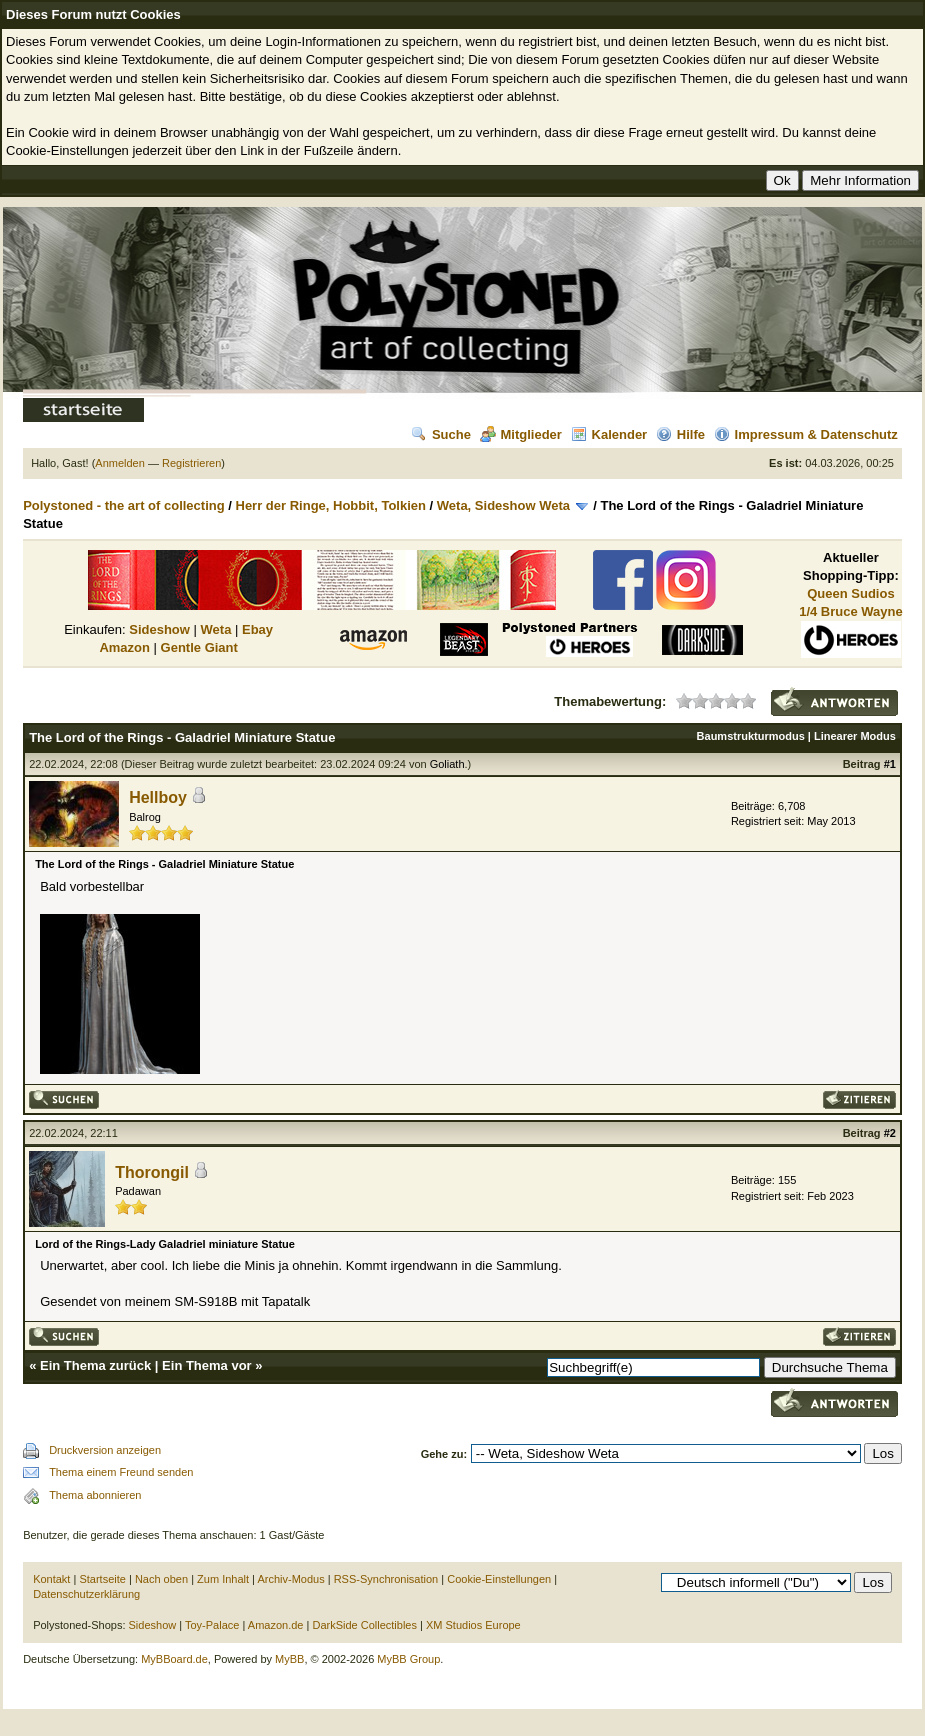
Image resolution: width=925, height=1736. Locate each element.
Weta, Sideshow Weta (503, 505)
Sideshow (159, 629)
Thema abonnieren (95, 1495)
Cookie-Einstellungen (499, 1579)
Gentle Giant (199, 647)
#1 (890, 764)
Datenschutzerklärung (86, 1594)
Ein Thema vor (207, 1365)
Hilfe (680, 434)
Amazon (124, 647)
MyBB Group (408, 1659)
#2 (890, 1133)
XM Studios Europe (473, 1625)
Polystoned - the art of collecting (124, 505)
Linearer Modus (855, 736)
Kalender (609, 434)
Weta (216, 629)
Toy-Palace (212, 1625)
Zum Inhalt (223, 1579)
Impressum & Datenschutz (806, 434)
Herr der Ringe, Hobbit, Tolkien (331, 505)
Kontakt (51, 1579)
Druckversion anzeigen (105, 1450)
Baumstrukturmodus (751, 736)
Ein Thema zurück (95, 1365)
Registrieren (191, 463)
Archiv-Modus (290, 1579)
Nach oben (161, 1579)
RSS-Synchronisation (386, 1579)
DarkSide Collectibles (364, 1625)
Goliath (447, 764)
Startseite (102, 1579)
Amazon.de (276, 1625)
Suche (441, 434)
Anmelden (120, 463)
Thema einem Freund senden (121, 1472)
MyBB (289, 1659)
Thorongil (152, 1172)
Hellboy (158, 797)
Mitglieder (521, 434)
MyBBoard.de (174, 1659)
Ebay (257, 629)
